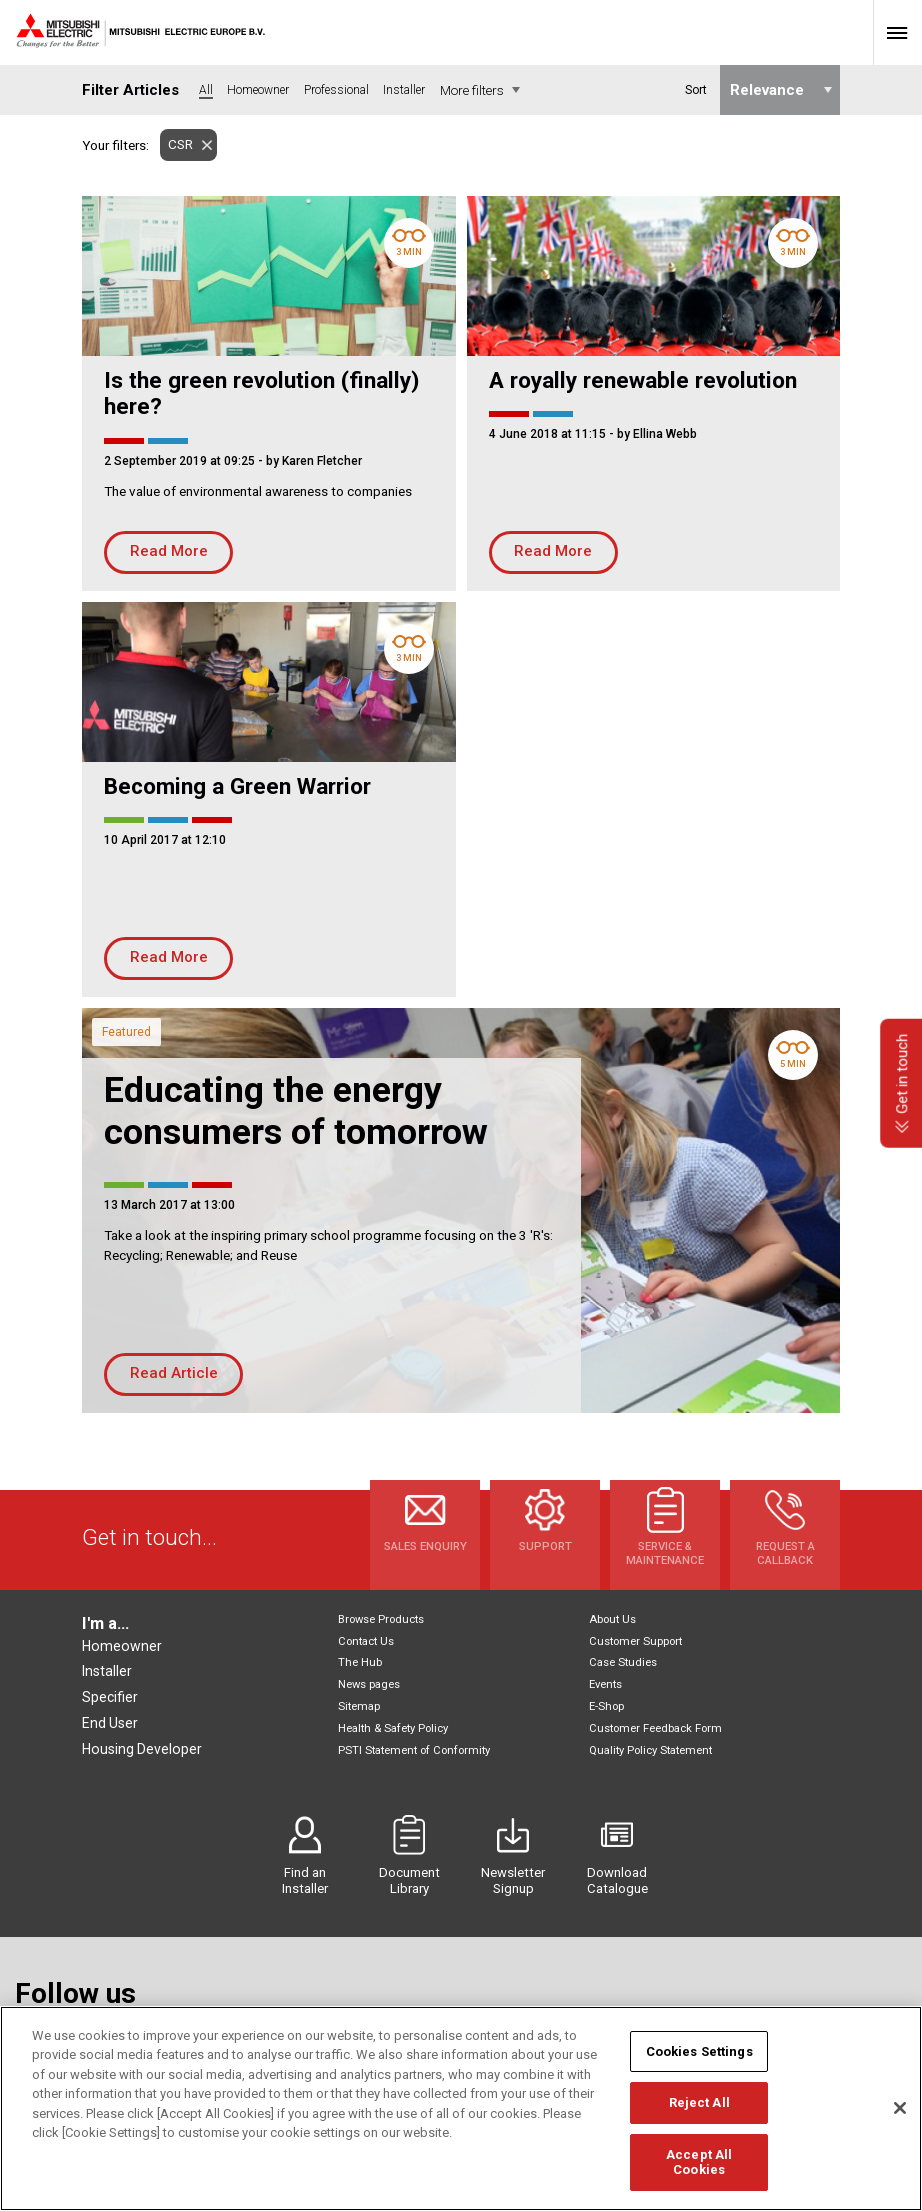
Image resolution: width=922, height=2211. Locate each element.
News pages (369, 1684)
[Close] (900, 2119)
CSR (176, 144)
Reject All (699, 2113)
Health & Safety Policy (393, 1728)
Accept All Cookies (699, 2172)
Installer (107, 1671)
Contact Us (366, 1641)
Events (605, 1684)
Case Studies (623, 1662)
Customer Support (635, 1641)
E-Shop (606, 1706)
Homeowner (122, 1646)
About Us (612, 1619)
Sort (695, 90)
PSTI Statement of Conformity (414, 1750)
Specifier (110, 1697)
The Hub (360, 1662)
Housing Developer (142, 1749)
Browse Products (381, 1619)
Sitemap (359, 1706)
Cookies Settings (699, 2061)
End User (110, 1723)
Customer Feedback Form (655, 1728)
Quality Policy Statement (650, 1750)
